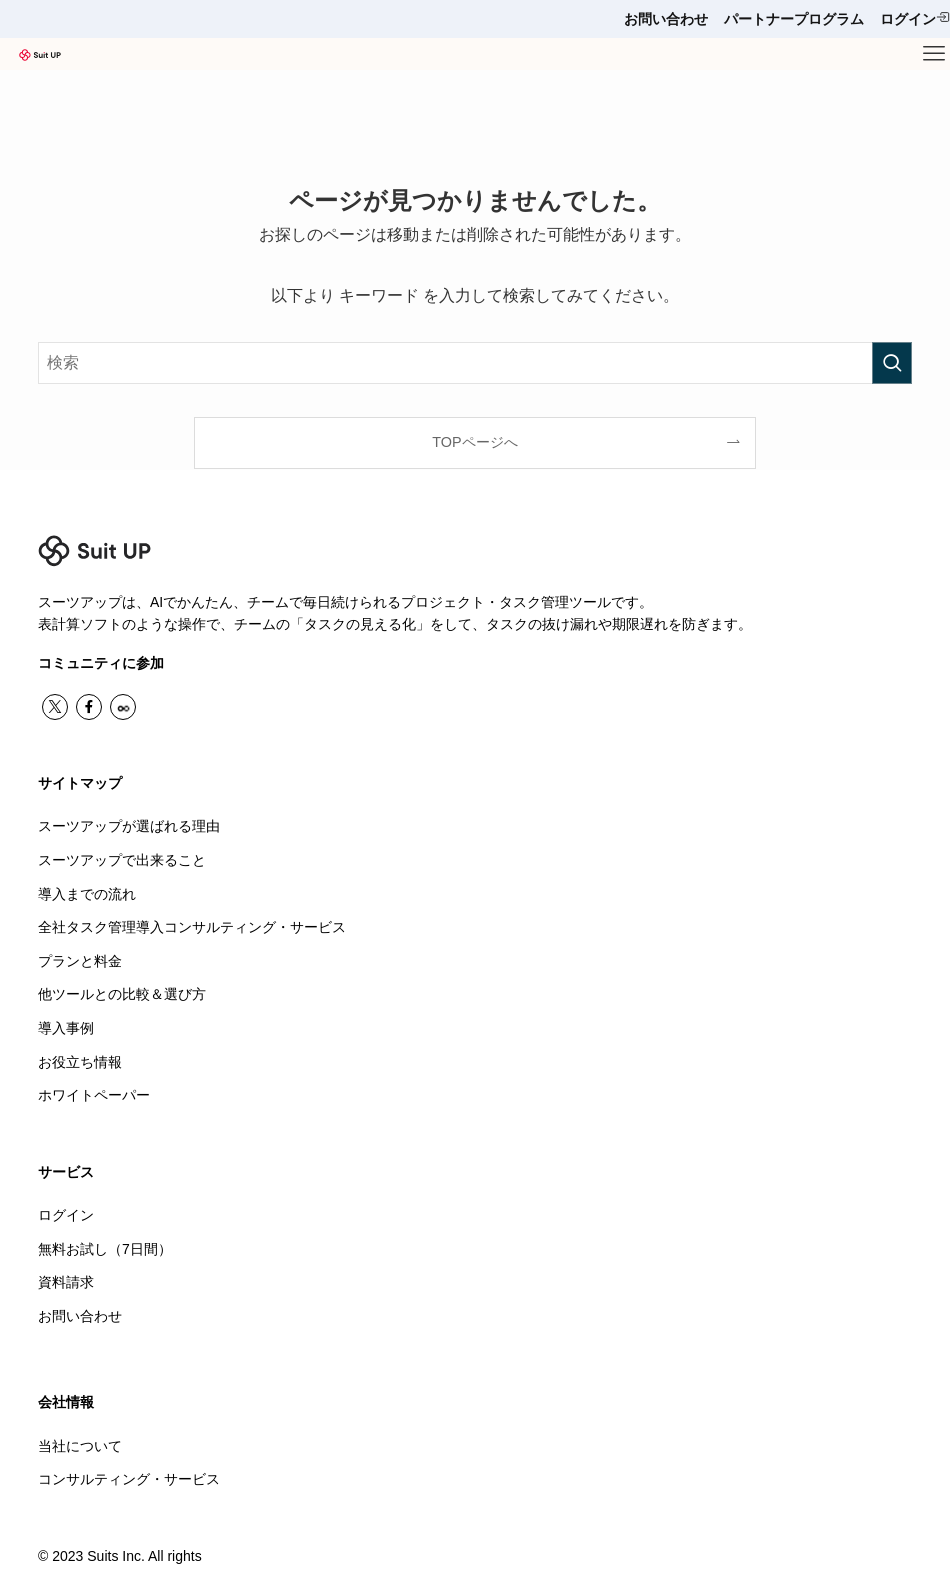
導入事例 (66, 1028)
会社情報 (66, 1402)
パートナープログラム (794, 19)
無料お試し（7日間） (105, 1249)
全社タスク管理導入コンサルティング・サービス (192, 927)
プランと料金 (80, 961)
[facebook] (89, 707)
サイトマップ (80, 783)
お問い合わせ (666, 19)
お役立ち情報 (80, 1062)
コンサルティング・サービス (129, 1479)
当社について (80, 1446)
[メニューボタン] (934, 54)
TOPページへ (474, 442)
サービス (66, 1172)
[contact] (123, 707)
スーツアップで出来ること (122, 860)
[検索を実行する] (892, 363)
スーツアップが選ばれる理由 (129, 826)
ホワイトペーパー (94, 1095)
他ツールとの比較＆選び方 (122, 994)
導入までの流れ (87, 894)
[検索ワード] (475, 363)
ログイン (915, 18)
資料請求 (66, 1282)
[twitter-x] (55, 707)
